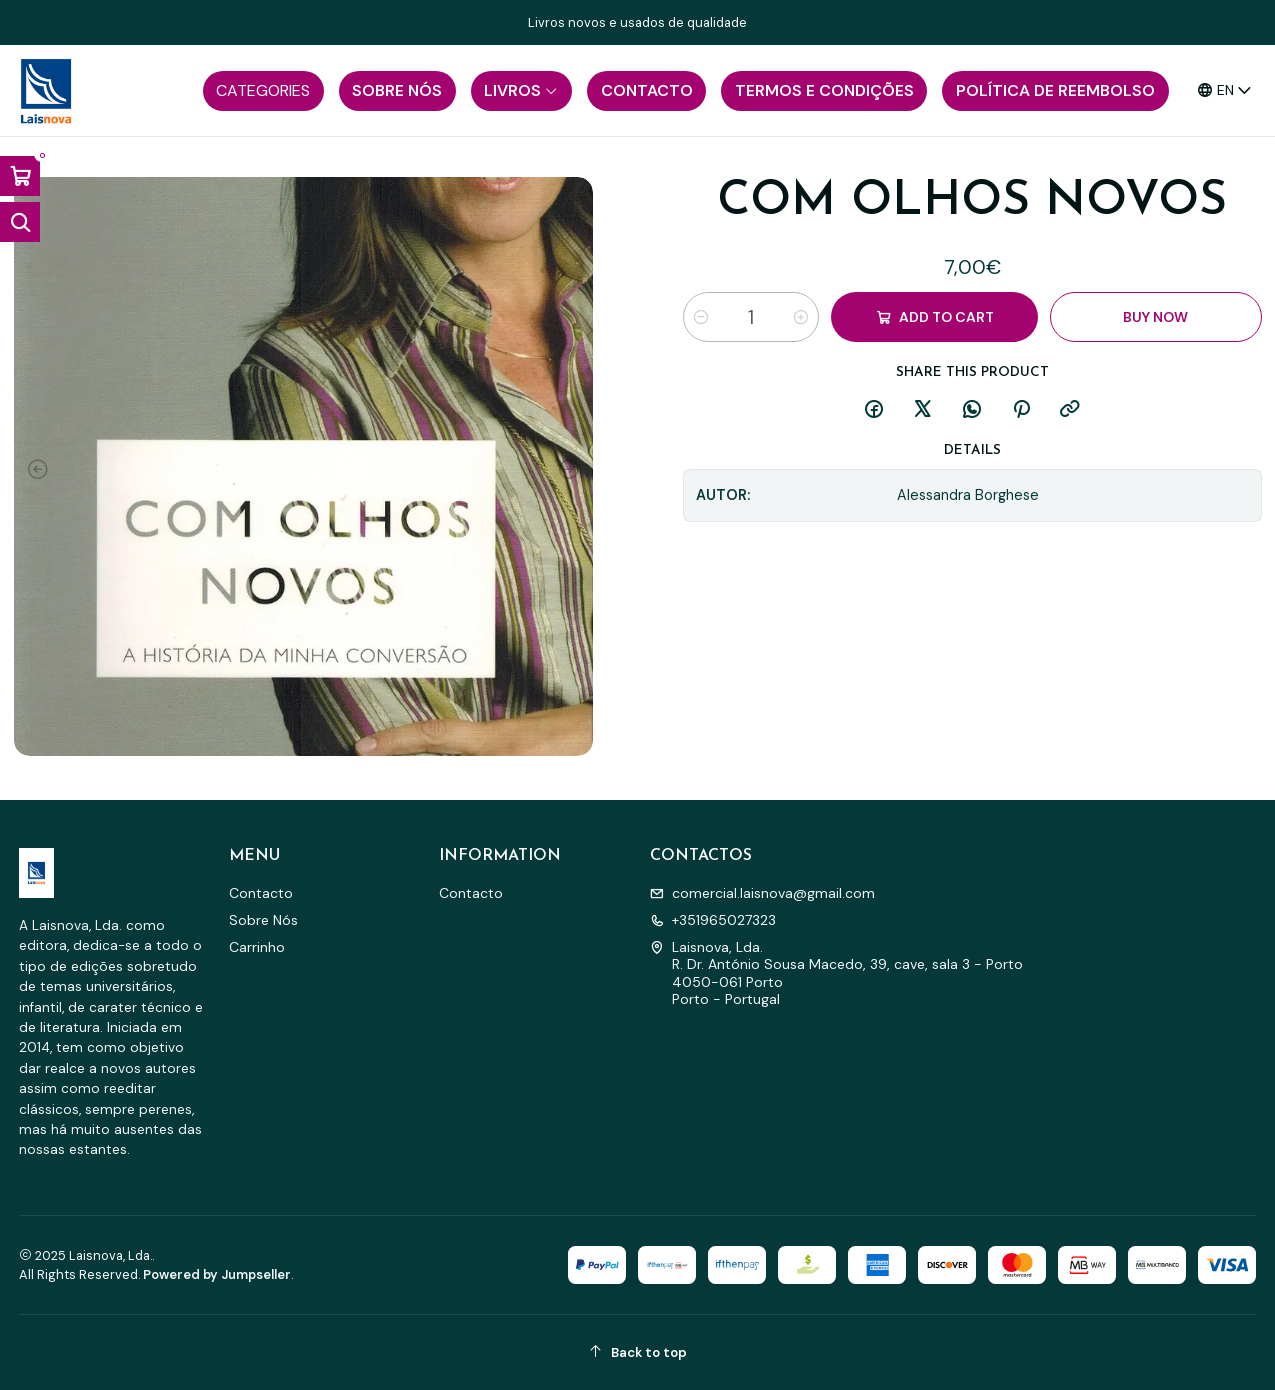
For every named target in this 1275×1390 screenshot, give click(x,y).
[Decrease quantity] (701, 317)
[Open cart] (20, 176)
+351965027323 (713, 920)
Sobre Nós (263, 920)
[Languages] (1225, 90)
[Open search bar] (20, 222)
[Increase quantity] (801, 317)
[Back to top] (638, 1352)
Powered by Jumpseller (217, 1274)
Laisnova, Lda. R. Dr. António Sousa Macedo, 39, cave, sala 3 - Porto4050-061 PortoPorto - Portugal (836, 973)
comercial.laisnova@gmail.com (762, 893)
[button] (263, 91)
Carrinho (257, 947)
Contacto (261, 893)
